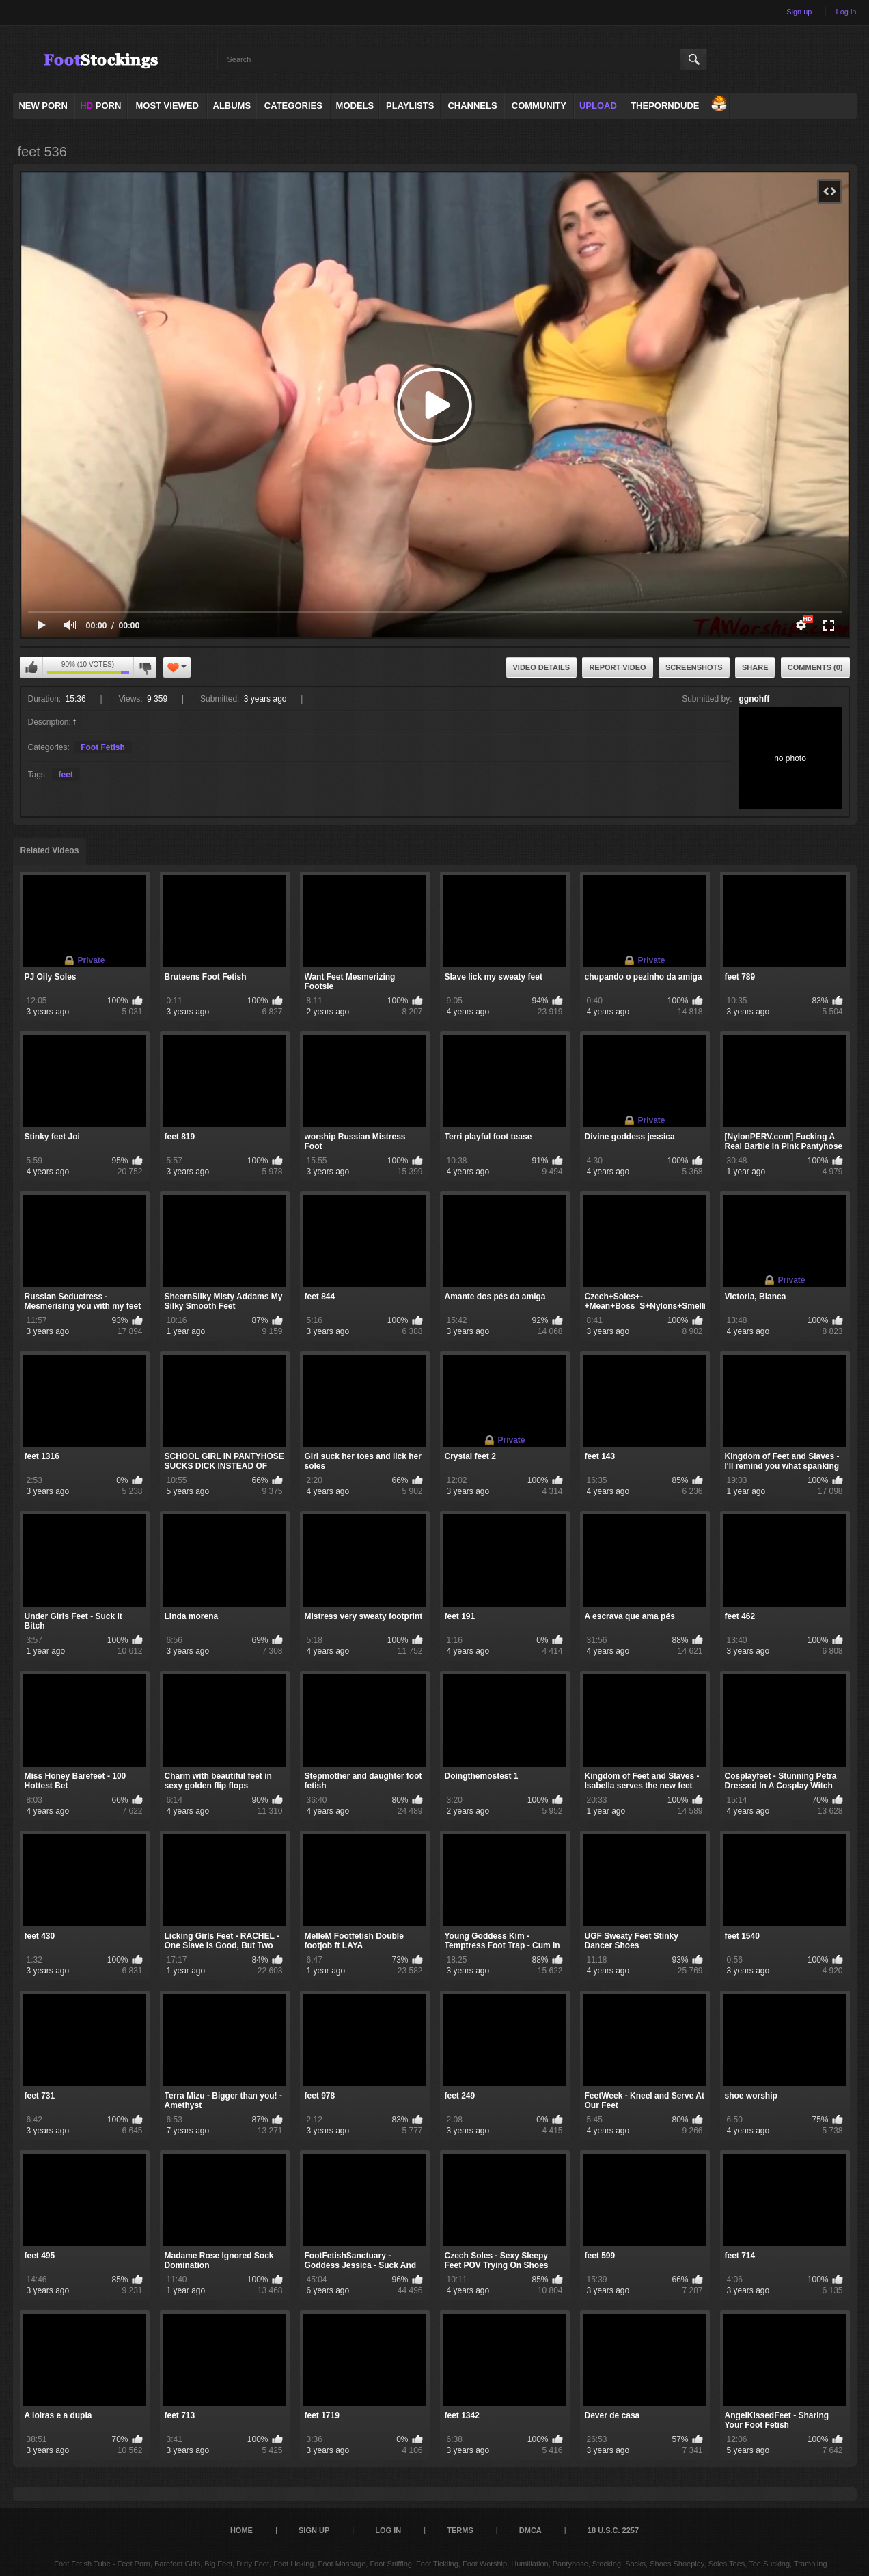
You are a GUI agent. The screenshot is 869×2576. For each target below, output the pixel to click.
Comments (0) (815, 667)
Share (755, 667)
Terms (460, 2530)
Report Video (617, 667)
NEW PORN (43, 105)
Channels (472, 105)
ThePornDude (665, 105)
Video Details (541, 667)
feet (66, 774)
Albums (232, 105)
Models (355, 105)
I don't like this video (144, 667)
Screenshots (694, 667)
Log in (846, 12)
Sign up (799, 12)
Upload (598, 105)
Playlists (410, 105)
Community (539, 105)
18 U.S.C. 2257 (613, 2530)
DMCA (530, 2530)
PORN (100, 105)
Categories (293, 105)
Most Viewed (166, 105)
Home (241, 2530)
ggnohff (754, 699)
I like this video (31, 667)
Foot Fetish (103, 747)
